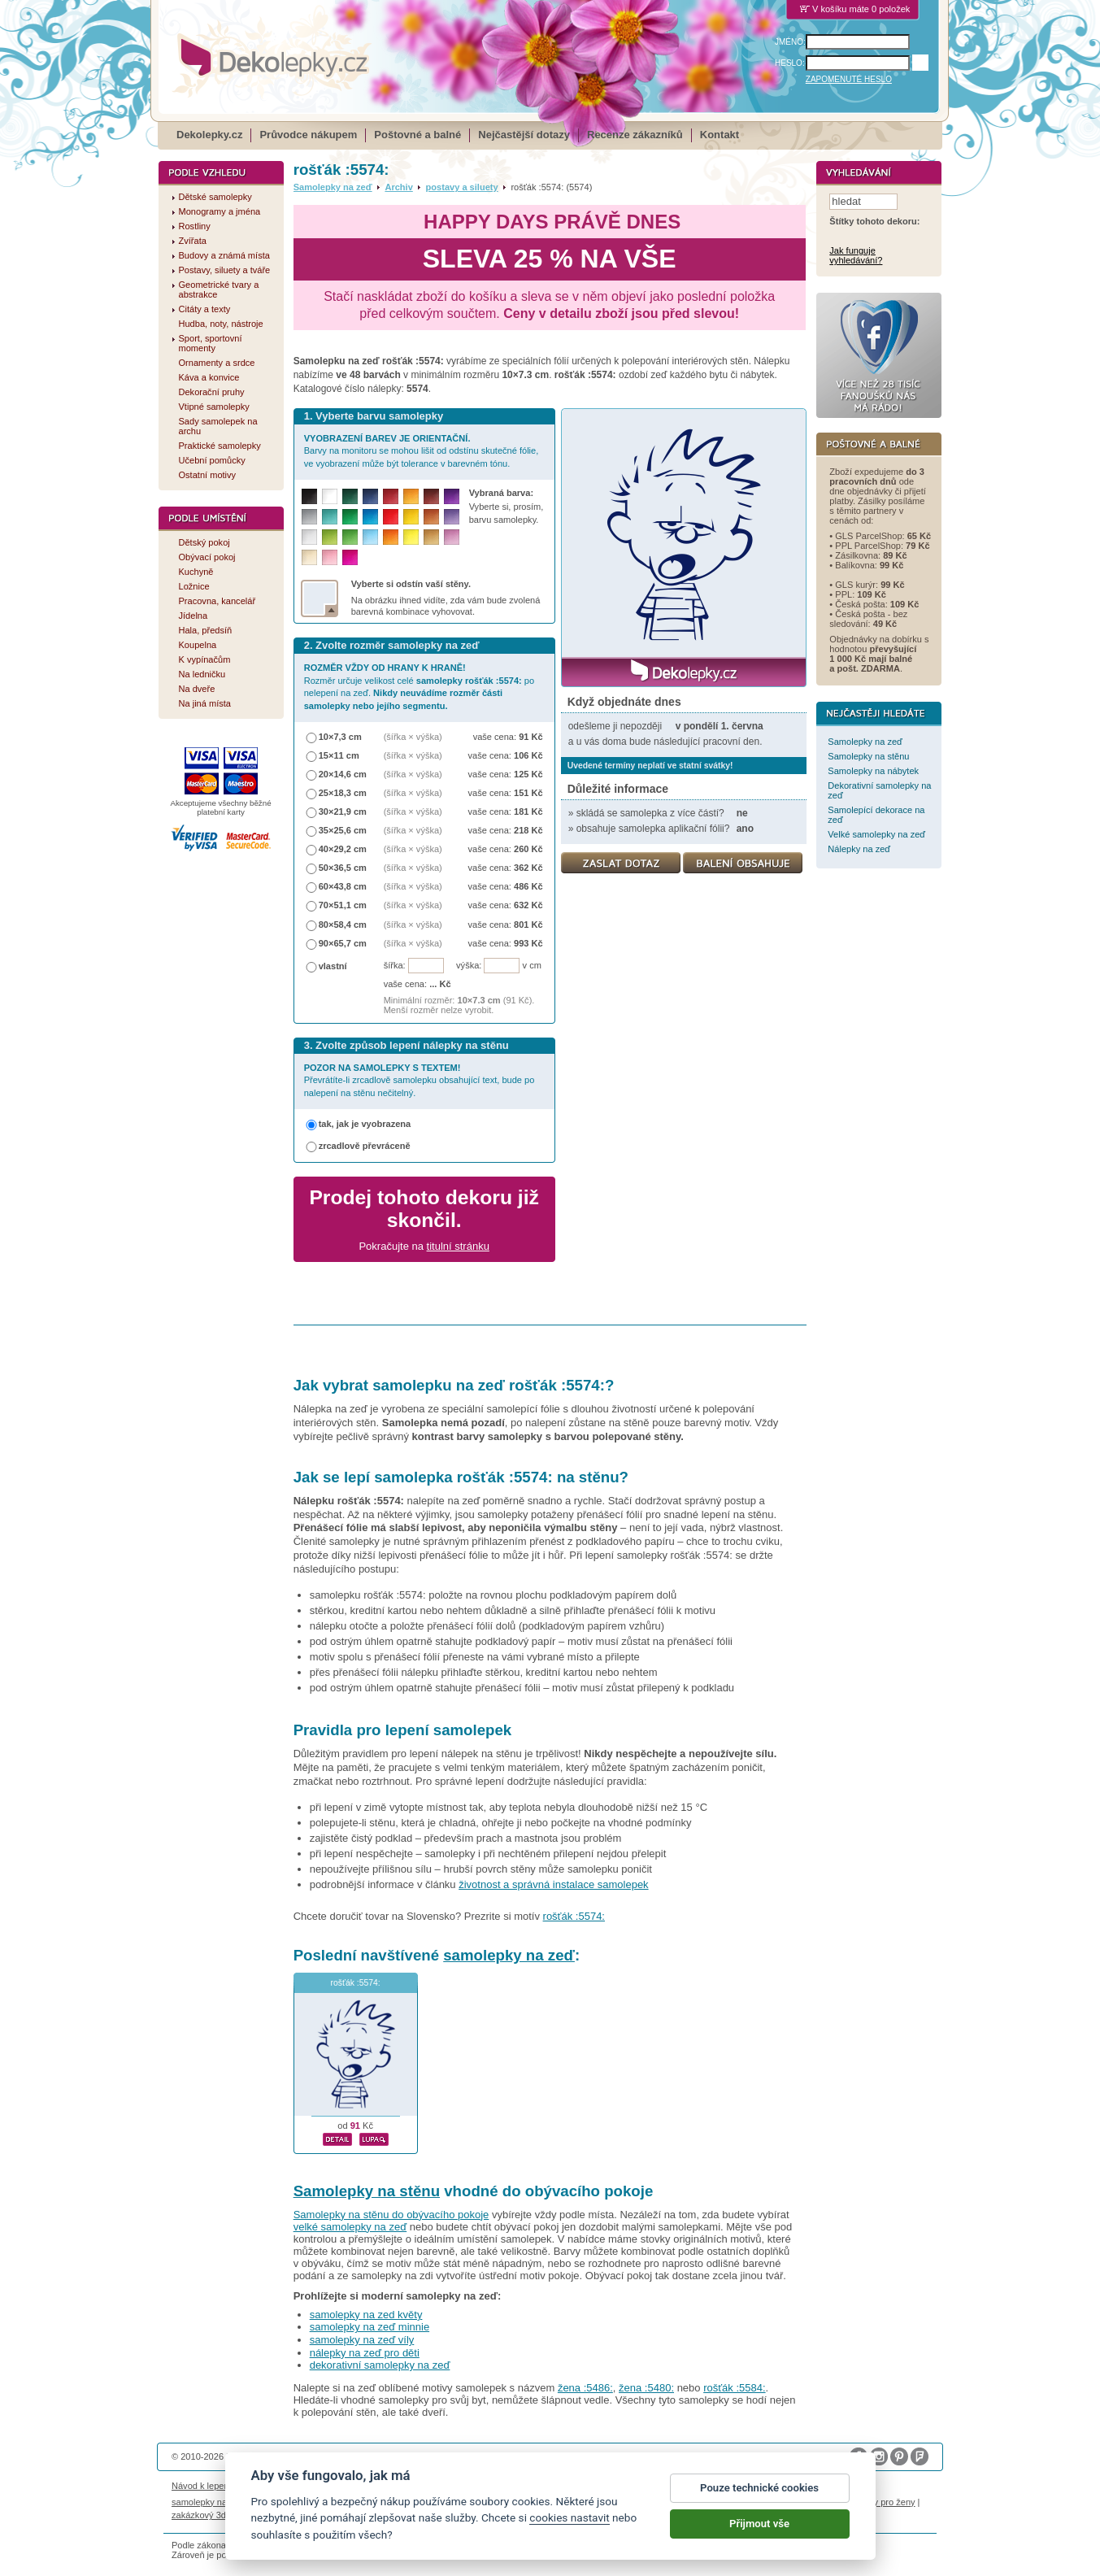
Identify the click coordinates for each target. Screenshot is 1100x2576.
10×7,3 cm (340, 737)
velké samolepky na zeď (350, 2227)
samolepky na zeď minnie (369, 2327)
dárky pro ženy (885, 2502)
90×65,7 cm (343, 943)
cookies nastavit (569, 2526)
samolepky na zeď (509, 1955)
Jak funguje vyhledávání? (855, 256)
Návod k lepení (202, 2486)
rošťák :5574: (574, 1916)
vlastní (333, 966)
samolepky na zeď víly (362, 2340)
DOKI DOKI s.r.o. (357, 2456)
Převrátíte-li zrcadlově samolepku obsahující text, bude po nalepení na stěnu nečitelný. (419, 1080)
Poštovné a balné (417, 134)
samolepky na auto (209, 2502)
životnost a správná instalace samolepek (553, 1884)
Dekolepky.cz (209, 134)
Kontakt (719, 134)
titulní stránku (458, 1246)
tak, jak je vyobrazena (365, 1124)
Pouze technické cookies (759, 2497)
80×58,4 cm (343, 924)
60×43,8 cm (343, 886)
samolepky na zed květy (366, 2314)
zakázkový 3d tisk (207, 2515)
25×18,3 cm (343, 793)
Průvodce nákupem (308, 134)
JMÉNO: (790, 41)
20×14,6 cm (343, 774)
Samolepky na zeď (332, 187)
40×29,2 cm (343, 849)
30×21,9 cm (343, 811)
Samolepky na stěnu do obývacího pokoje (391, 2214)
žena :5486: (585, 2388)
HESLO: (790, 63)
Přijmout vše (759, 2532)
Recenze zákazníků (635, 134)
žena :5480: (646, 2388)
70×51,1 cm (343, 905)
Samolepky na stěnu (366, 2191)
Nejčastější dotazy (524, 134)
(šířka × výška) (413, 737)
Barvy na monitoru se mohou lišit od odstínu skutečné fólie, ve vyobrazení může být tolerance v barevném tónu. (421, 450)
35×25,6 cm (343, 830)
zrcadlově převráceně (365, 1146)
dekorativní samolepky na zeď (380, 2365)
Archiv (398, 187)
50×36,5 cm (343, 867)
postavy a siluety (462, 187)
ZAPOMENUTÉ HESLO (849, 79)
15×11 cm (339, 755)
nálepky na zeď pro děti (365, 2353)
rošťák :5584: (734, 2388)
